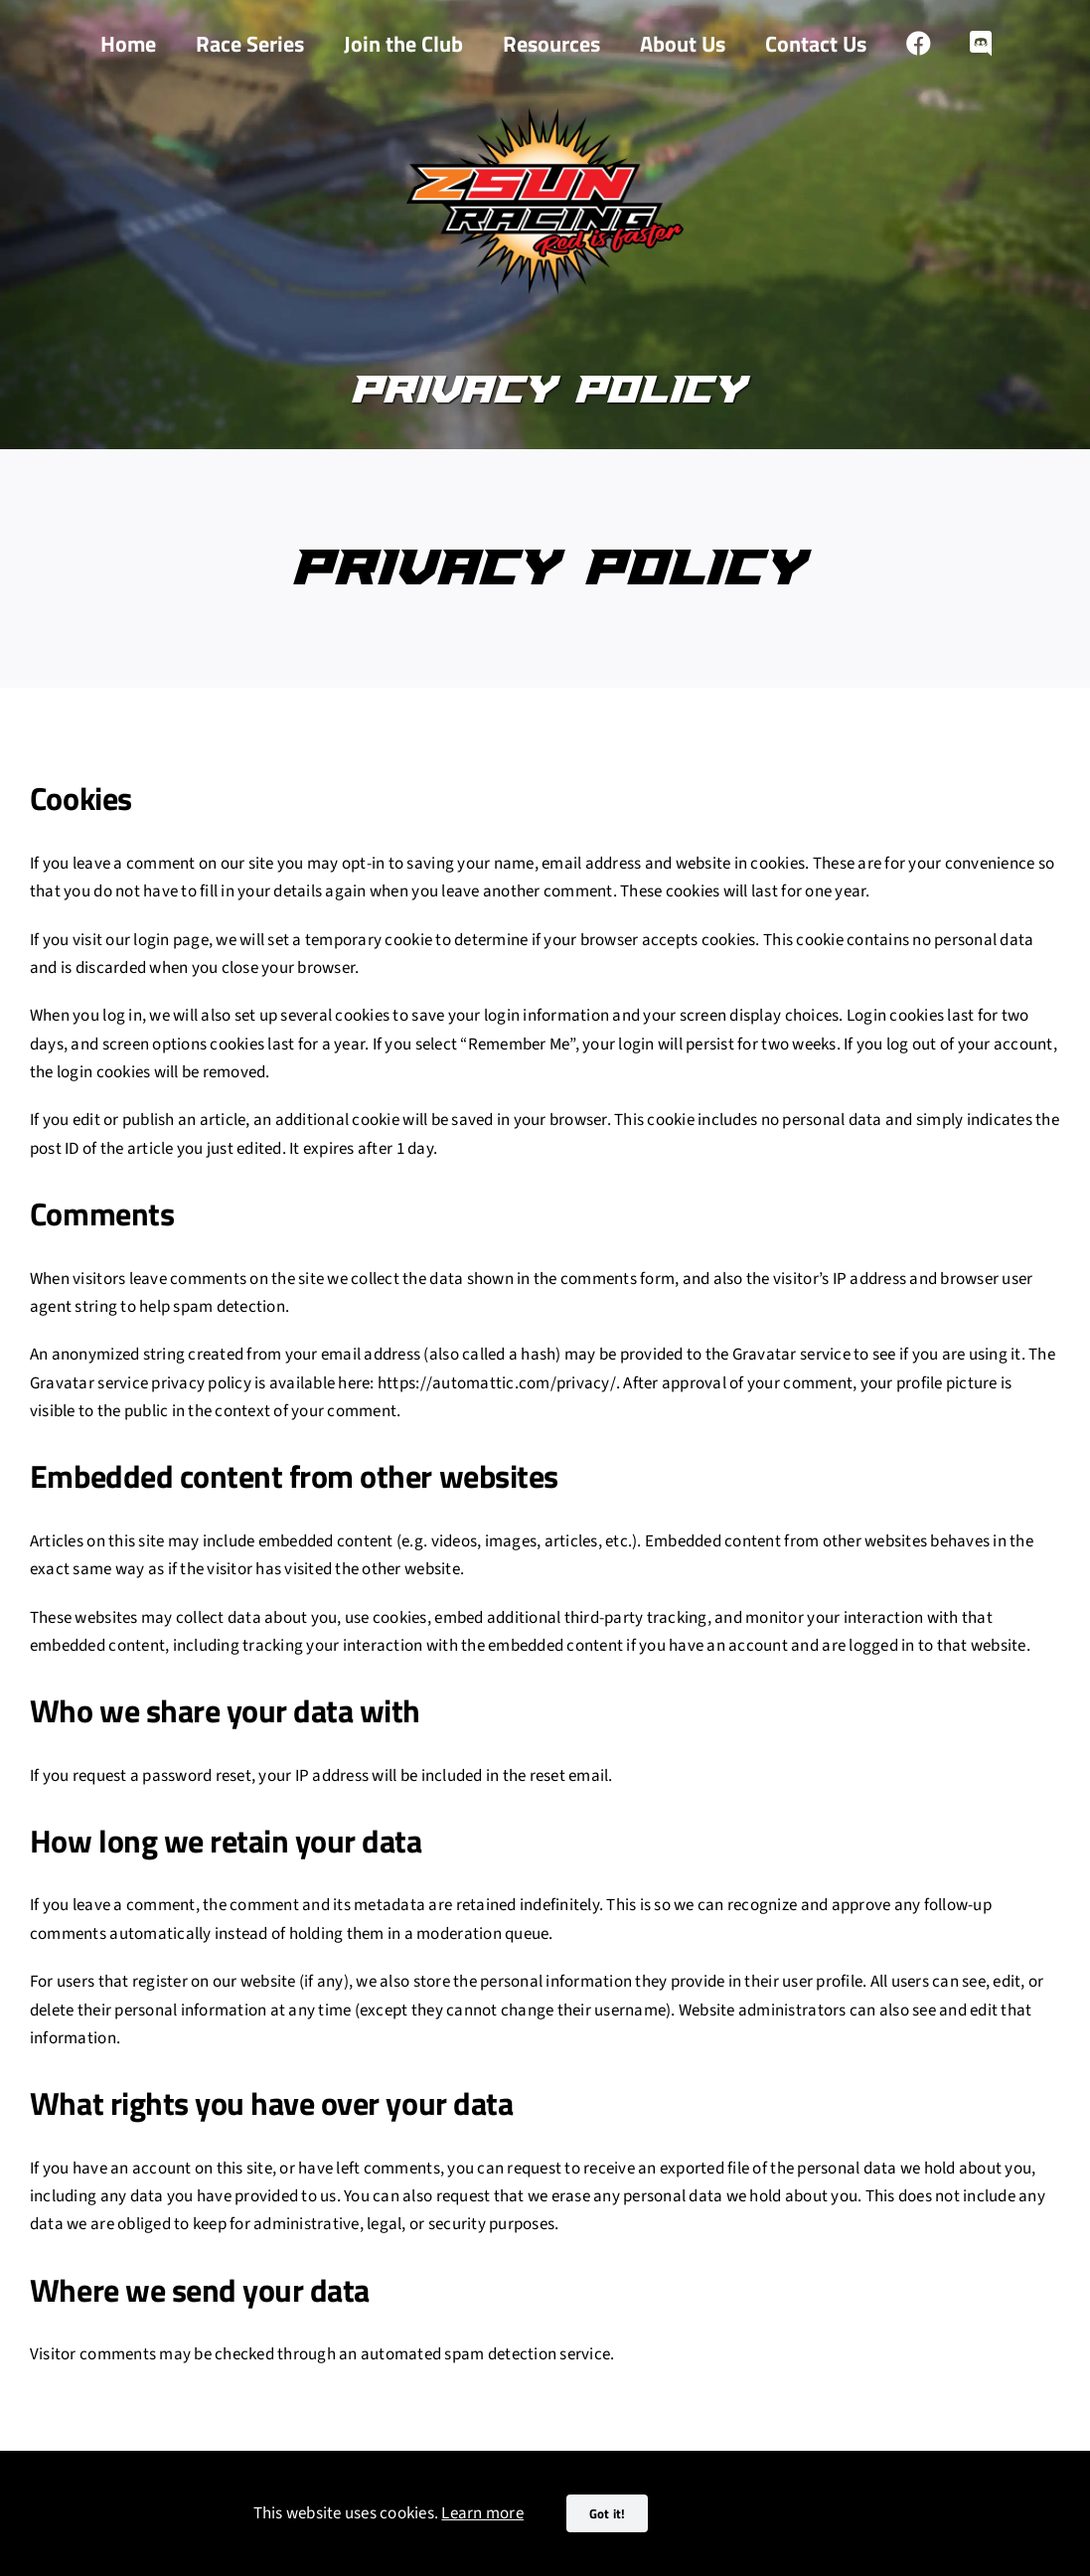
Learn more (482, 2513)
